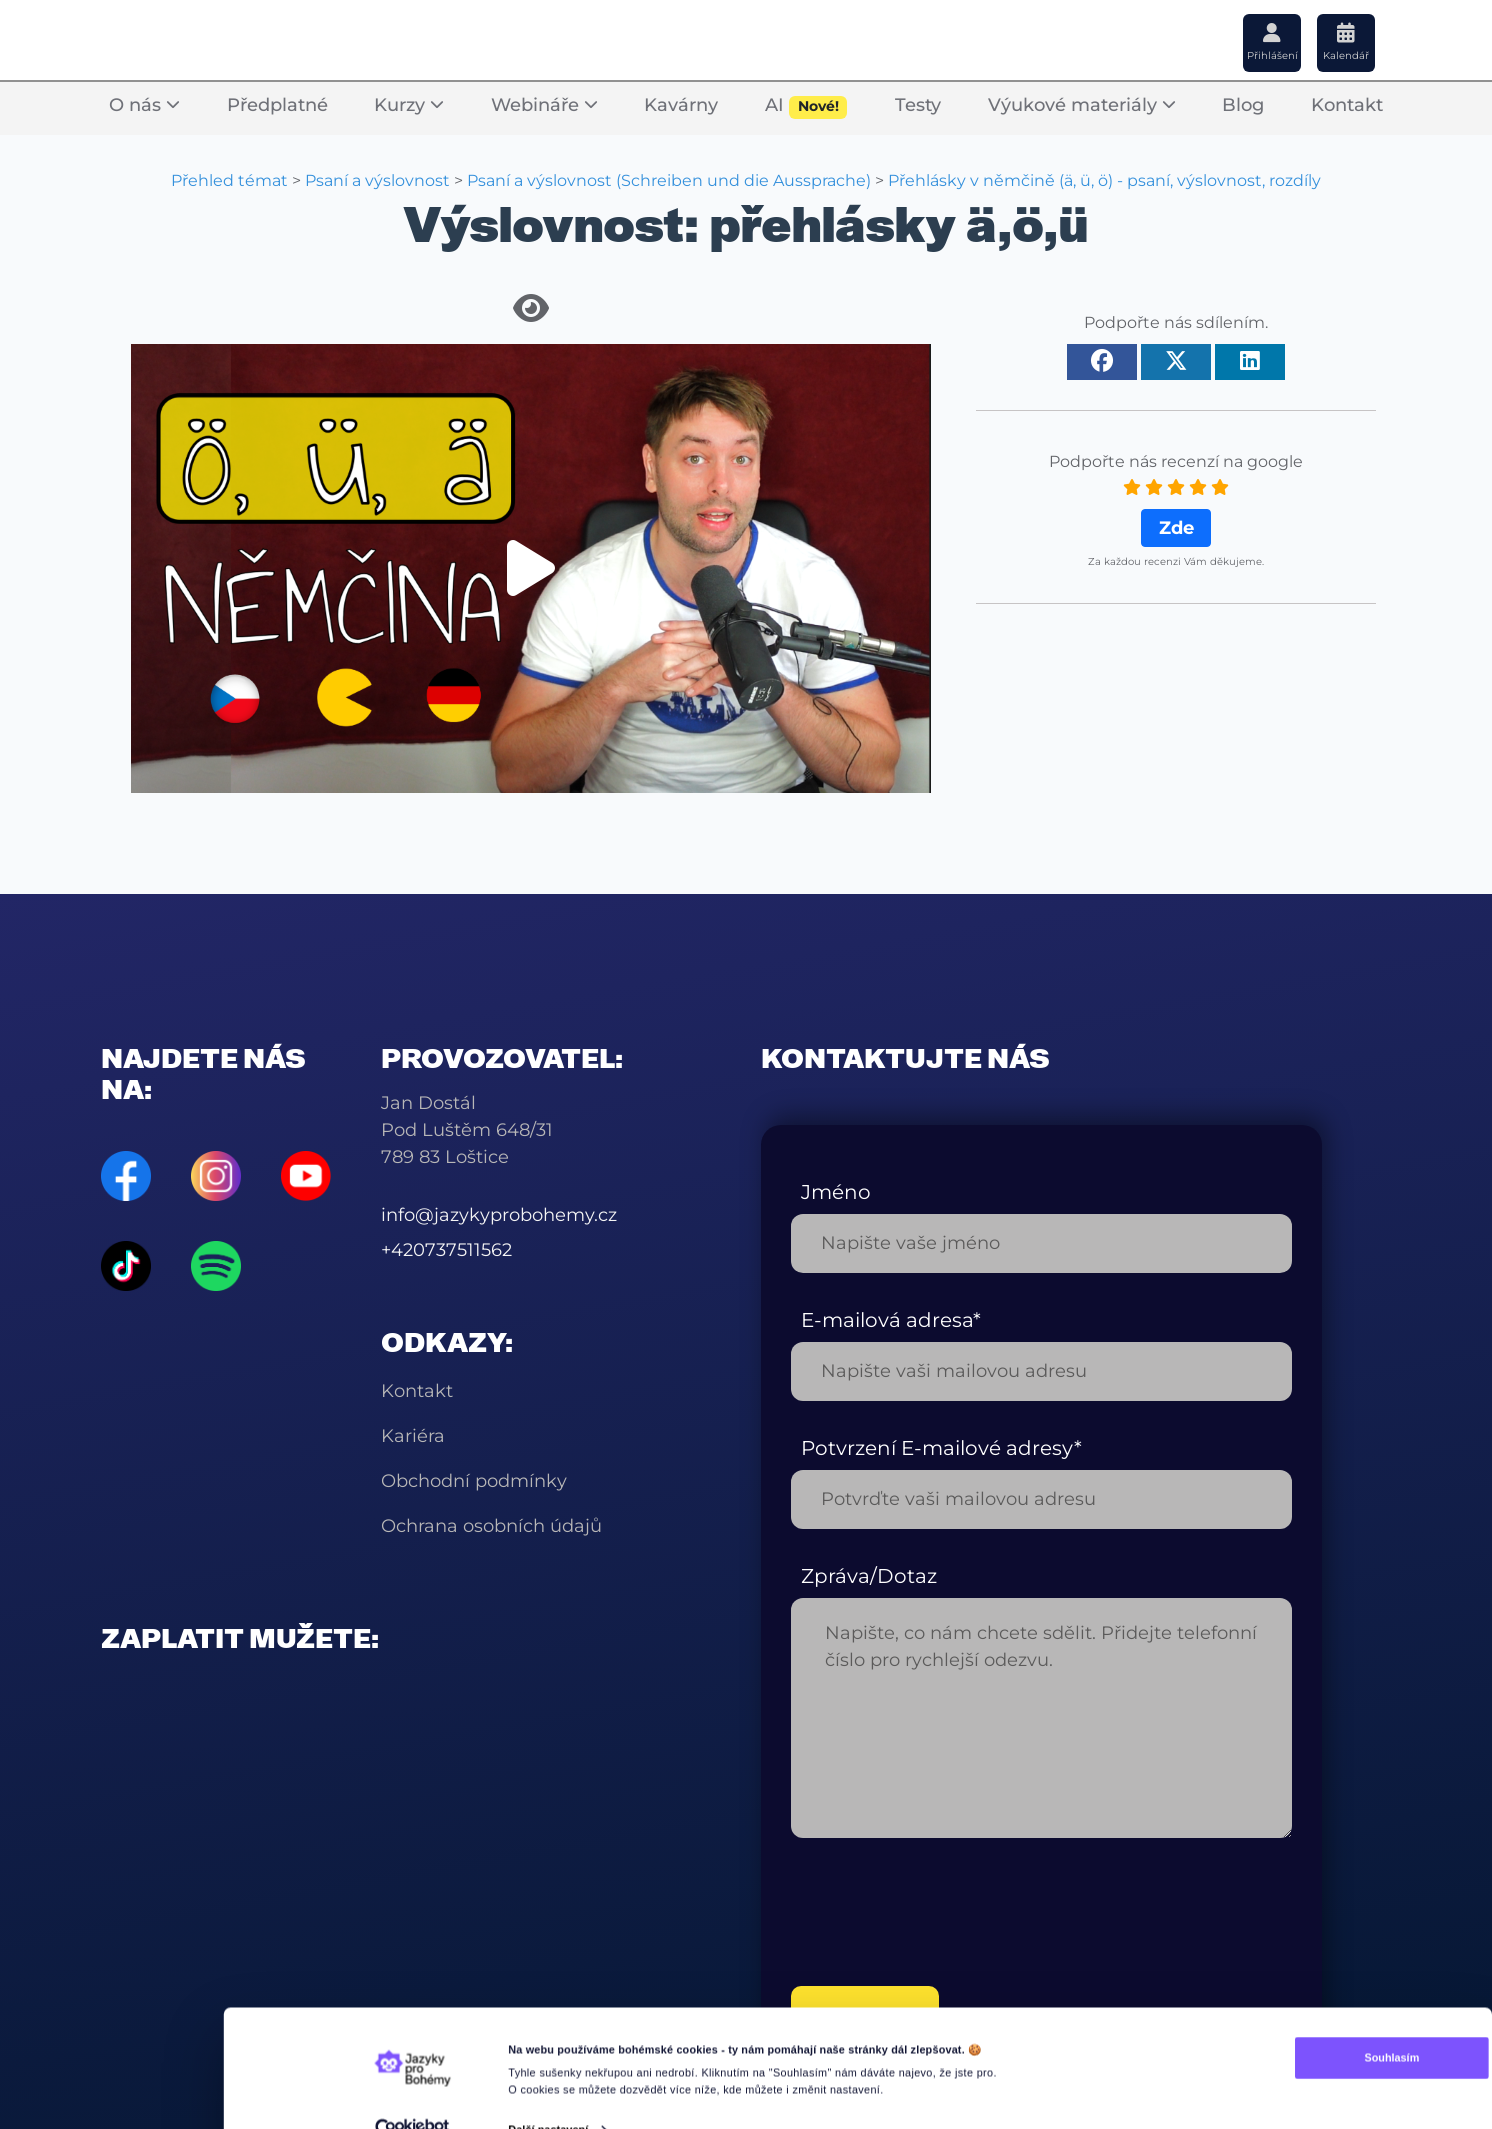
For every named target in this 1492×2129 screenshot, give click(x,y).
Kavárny (681, 106)
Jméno (836, 1192)
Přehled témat (229, 180)
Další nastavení (548, 2102)
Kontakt (1347, 106)
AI (806, 107)
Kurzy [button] (409, 106)
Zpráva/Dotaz (869, 1576)
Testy (918, 106)
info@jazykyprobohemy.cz (499, 1215)
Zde (1176, 528)
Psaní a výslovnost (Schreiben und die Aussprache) (669, 180)
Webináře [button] (544, 106)
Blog (1243, 106)
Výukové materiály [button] (1082, 106)
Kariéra (413, 1436)
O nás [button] (144, 106)
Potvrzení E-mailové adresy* (941, 1448)
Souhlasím (1276, 2031)
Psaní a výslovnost (377, 180)
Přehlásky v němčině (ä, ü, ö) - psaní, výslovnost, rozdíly (1104, 180)
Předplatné (277, 106)
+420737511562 (446, 1250)
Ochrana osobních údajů (491, 1526)
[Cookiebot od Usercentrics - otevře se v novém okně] (412, 2103)
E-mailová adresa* (891, 1320)
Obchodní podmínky (474, 1481)
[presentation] (943, 1912)
